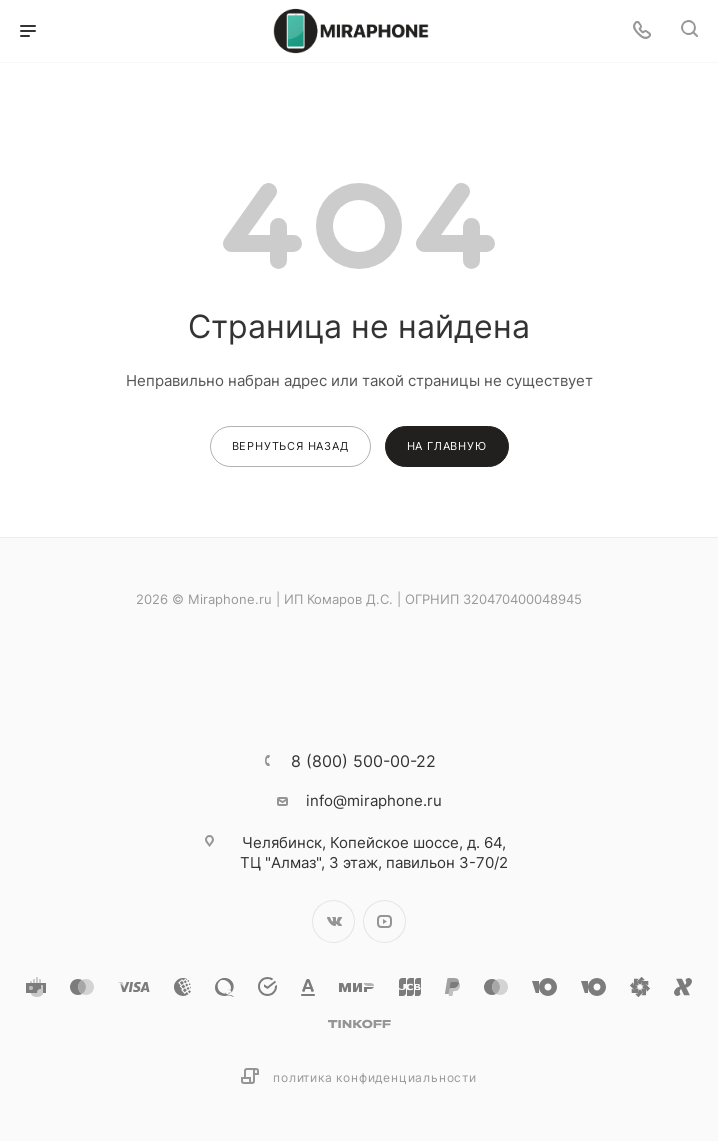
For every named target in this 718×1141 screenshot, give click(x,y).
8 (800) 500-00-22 (363, 761)
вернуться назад (290, 446)
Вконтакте (333, 921)
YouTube (384, 921)
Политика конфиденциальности (375, 1077)
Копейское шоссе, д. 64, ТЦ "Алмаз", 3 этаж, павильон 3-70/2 (374, 852)
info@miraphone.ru (374, 800)
